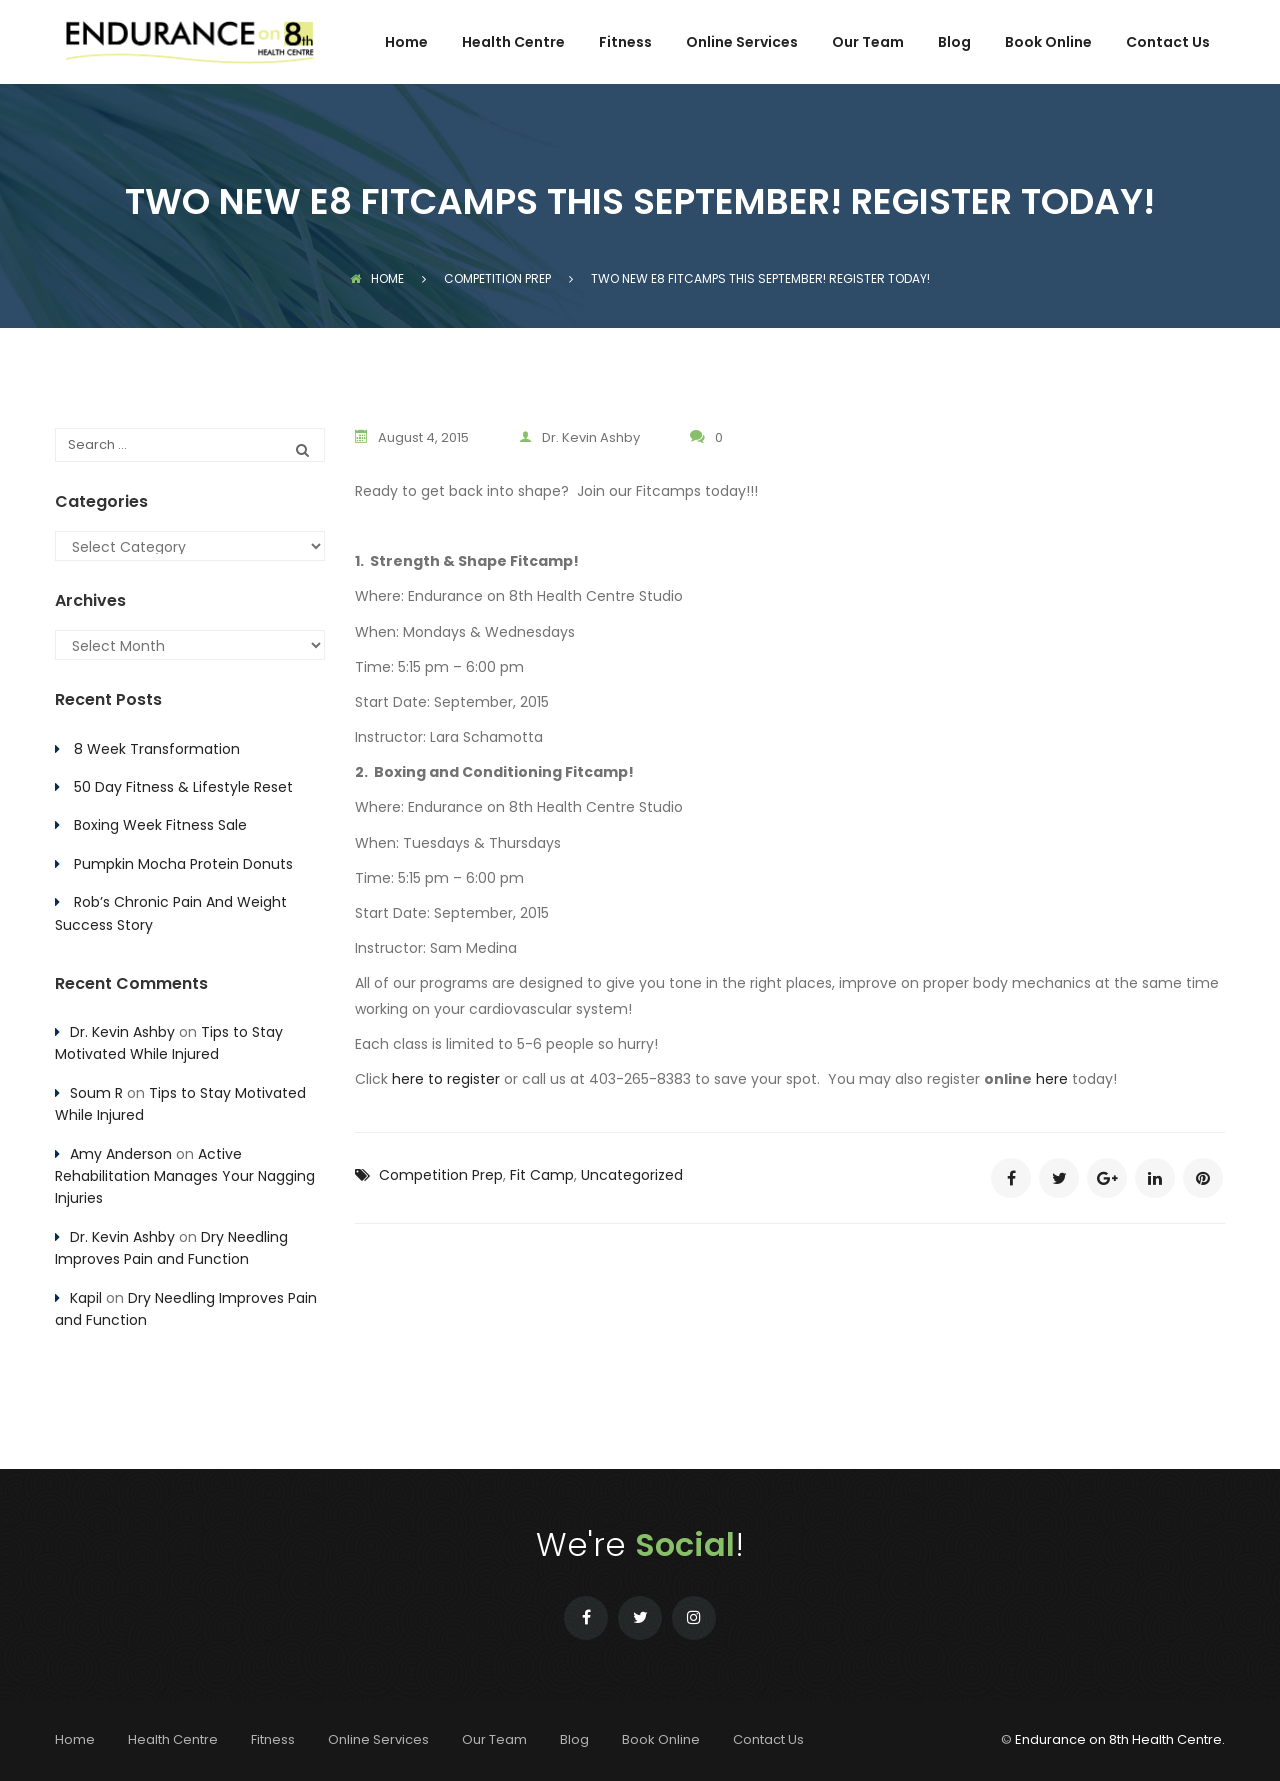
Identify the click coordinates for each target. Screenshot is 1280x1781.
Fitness (625, 43)
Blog (954, 43)
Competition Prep (441, 1175)
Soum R (96, 1093)
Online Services (742, 43)
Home (406, 43)
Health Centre (513, 43)
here (1052, 1079)
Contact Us (1168, 43)
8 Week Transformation (157, 749)
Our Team (868, 43)
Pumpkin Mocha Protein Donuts (183, 864)
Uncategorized (632, 1175)
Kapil (86, 1298)
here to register (446, 1079)
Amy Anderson (121, 1154)
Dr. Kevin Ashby (579, 437)
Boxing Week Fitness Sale (160, 825)
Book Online (1048, 43)
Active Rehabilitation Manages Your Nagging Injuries (185, 1176)
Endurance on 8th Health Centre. (1120, 1739)
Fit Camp (542, 1175)
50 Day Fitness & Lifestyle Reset (183, 787)
